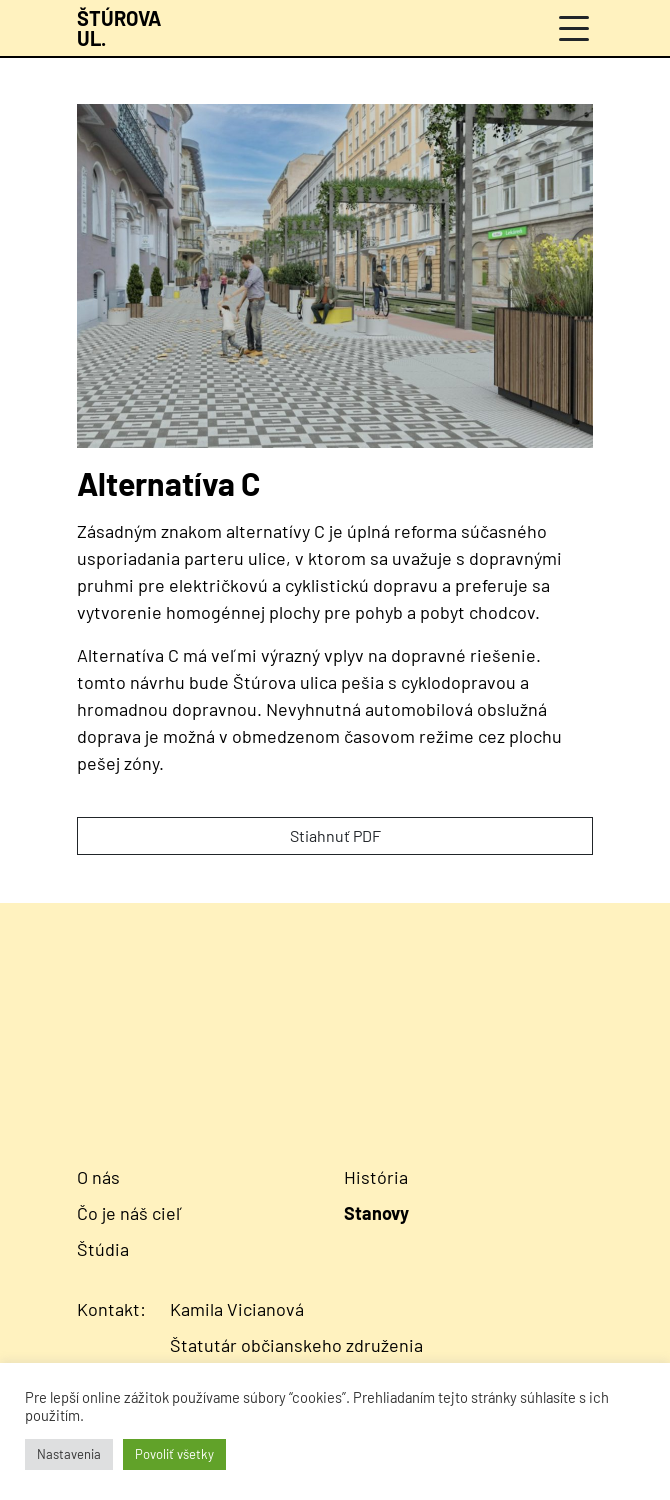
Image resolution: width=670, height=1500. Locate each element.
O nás (98, 1177)
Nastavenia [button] (69, 1454)
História (376, 1177)
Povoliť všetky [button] (174, 1454)
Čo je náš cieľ (130, 1213)
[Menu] (574, 28)
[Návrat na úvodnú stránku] (119, 28)
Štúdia (103, 1249)
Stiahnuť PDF (335, 835)
